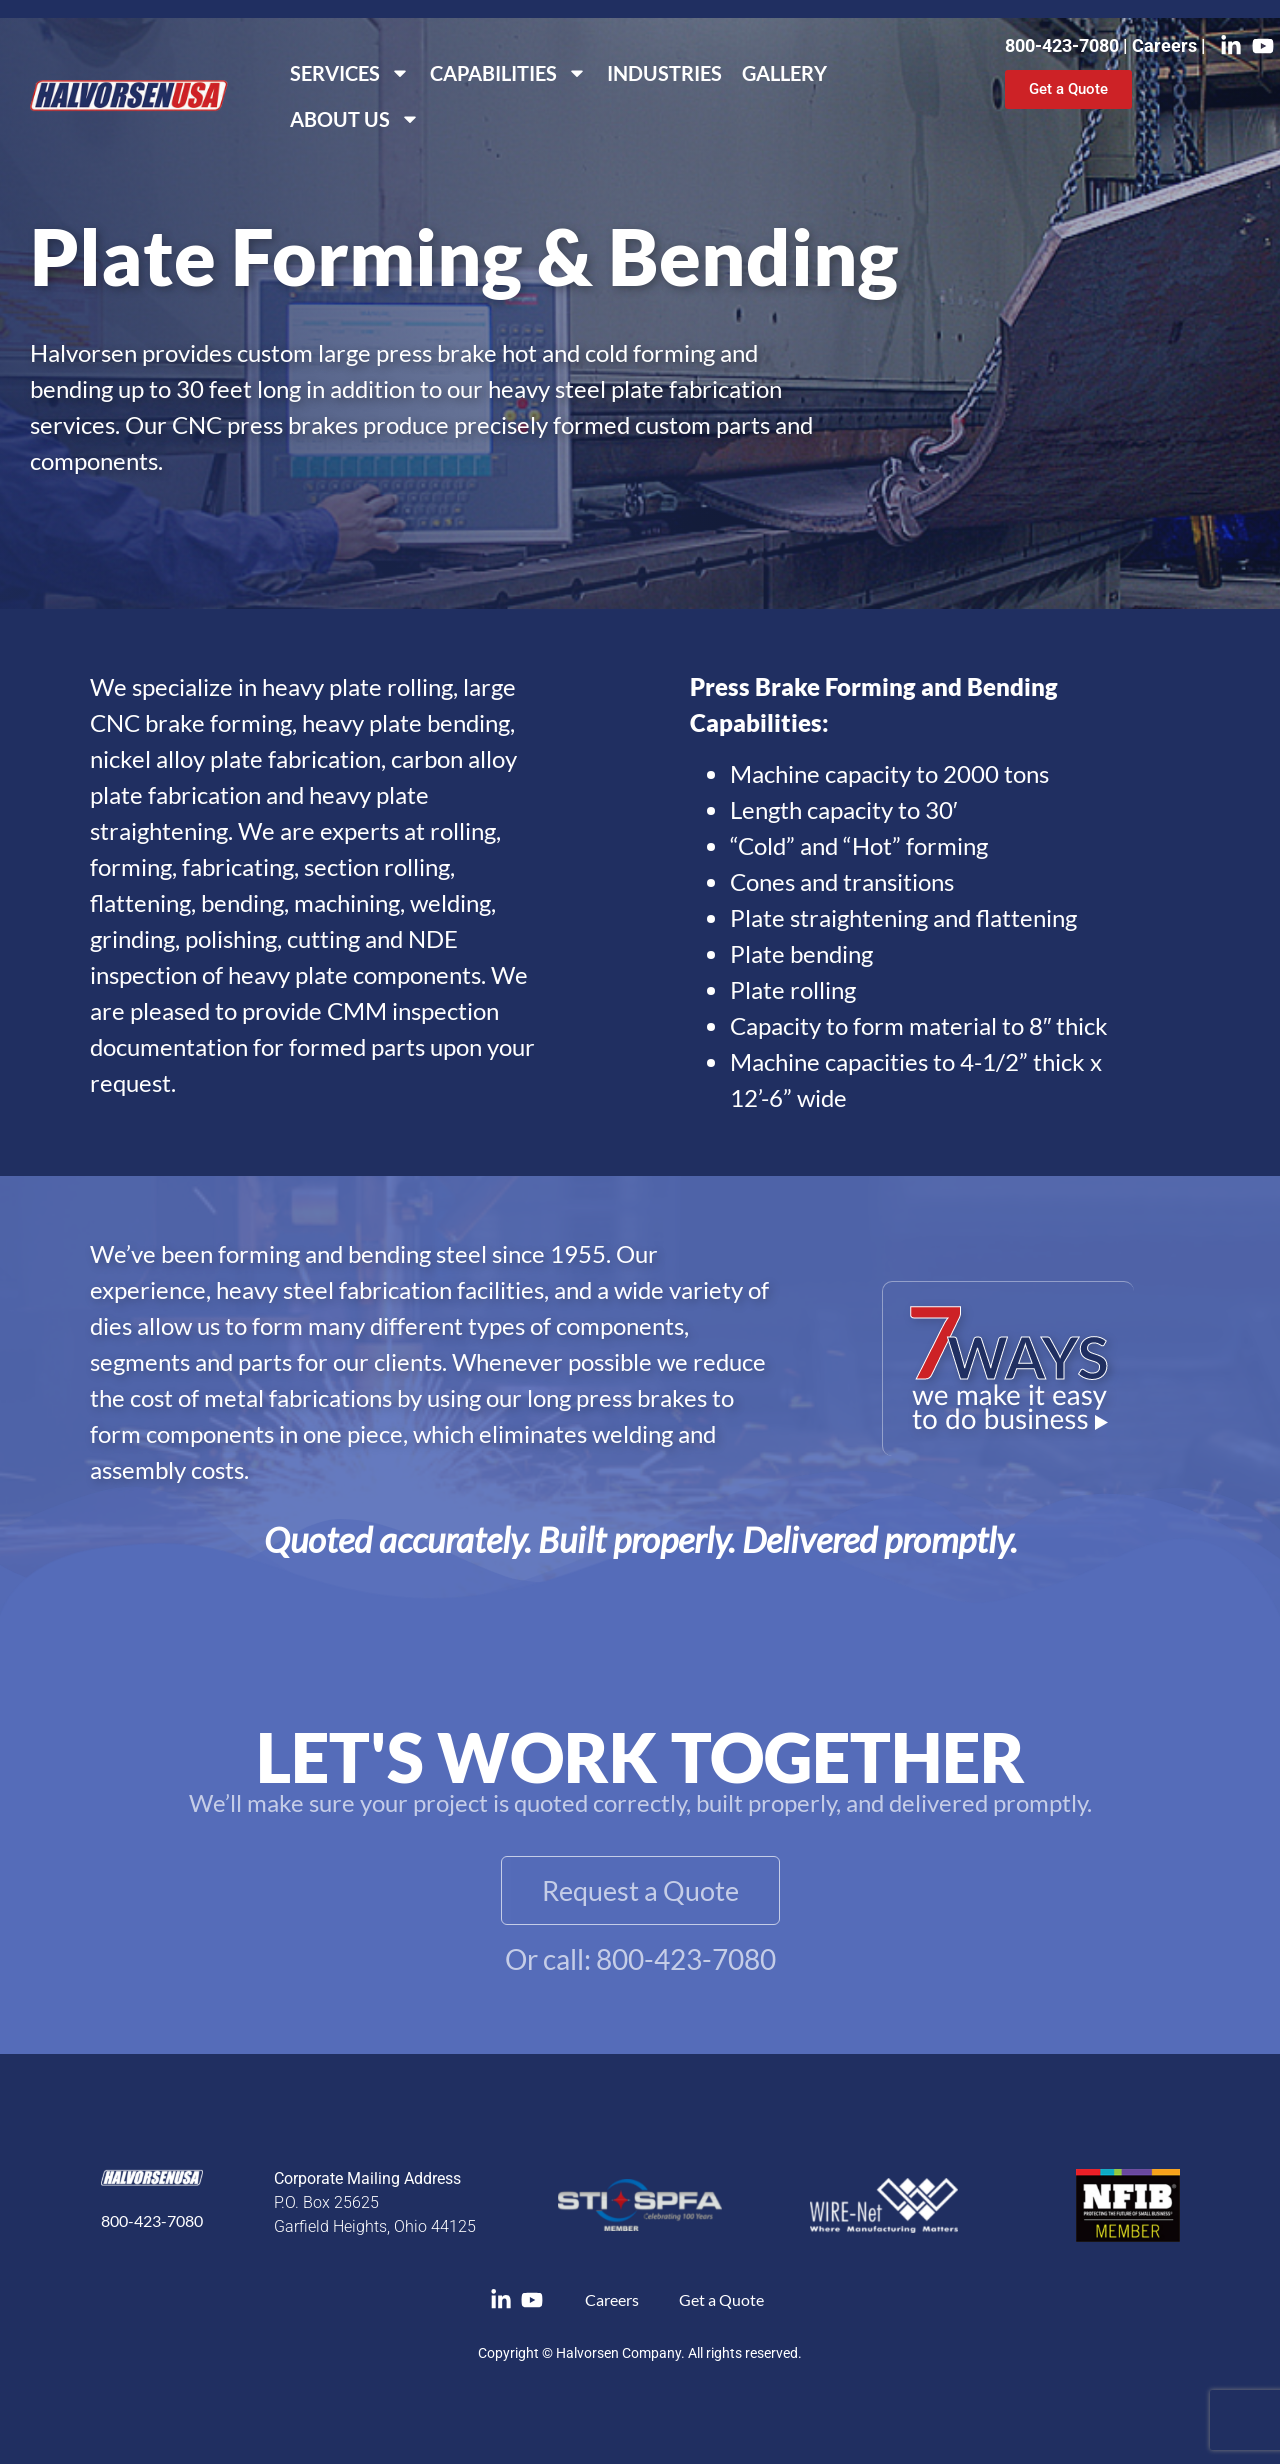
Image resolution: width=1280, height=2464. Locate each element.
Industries (664, 73)
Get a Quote (721, 2299)
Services (350, 73)
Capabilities (508, 73)
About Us (355, 119)
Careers (1166, 45)
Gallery (784, 73)
